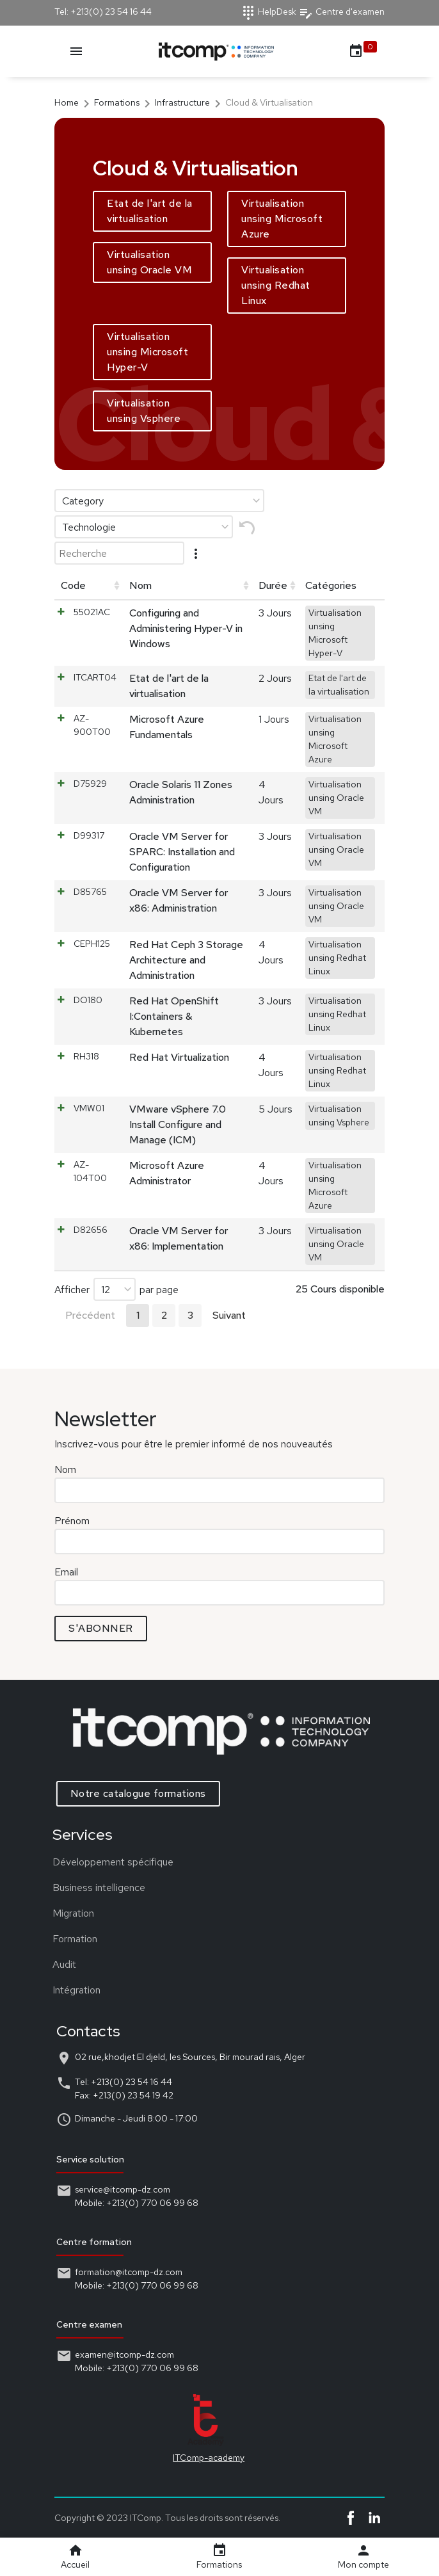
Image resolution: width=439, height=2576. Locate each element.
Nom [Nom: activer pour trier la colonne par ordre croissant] (140, 585)
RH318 (86, 1056)
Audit (48, 1964)
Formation (58, 1938)
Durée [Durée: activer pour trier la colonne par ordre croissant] (273, 585)
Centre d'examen (341, 11)
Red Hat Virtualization (179, 1057)
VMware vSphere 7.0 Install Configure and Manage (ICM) (177, 1124)
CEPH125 (92, 943)
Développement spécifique (96, 1862)
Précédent (90, 1315)
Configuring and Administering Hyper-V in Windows (186, 628)
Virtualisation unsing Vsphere (143, 410)
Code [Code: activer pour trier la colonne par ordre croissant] (73, 585)
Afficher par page (116, 1289)
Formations (117, 102)
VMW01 (89, 1108)
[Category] (159, 500)
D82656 (91, 1230)
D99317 (89, 835)
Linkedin (374, 2518)
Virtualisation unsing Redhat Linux (275, 285)
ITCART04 (95, 677)
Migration (56, 1913)
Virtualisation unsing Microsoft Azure (282, 219)
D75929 (90, 783)
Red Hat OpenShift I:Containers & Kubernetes (174, 1016)
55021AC (92, 612)
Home (66, 102)
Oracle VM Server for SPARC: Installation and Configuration (182, 852)
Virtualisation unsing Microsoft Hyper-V (147, 352)
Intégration (60, 1990)
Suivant (229, 1315)
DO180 (88, 1000)
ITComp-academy (192, 2457)
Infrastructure (182, 102)
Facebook (350, 2518)
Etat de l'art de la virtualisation (150, 211)
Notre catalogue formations (155, 1793)
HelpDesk (268, 11)
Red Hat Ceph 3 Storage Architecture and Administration (186, 960)
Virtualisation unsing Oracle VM (149, 262)
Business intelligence (82, 1887)
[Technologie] (143, 526)
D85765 (90, 892)
